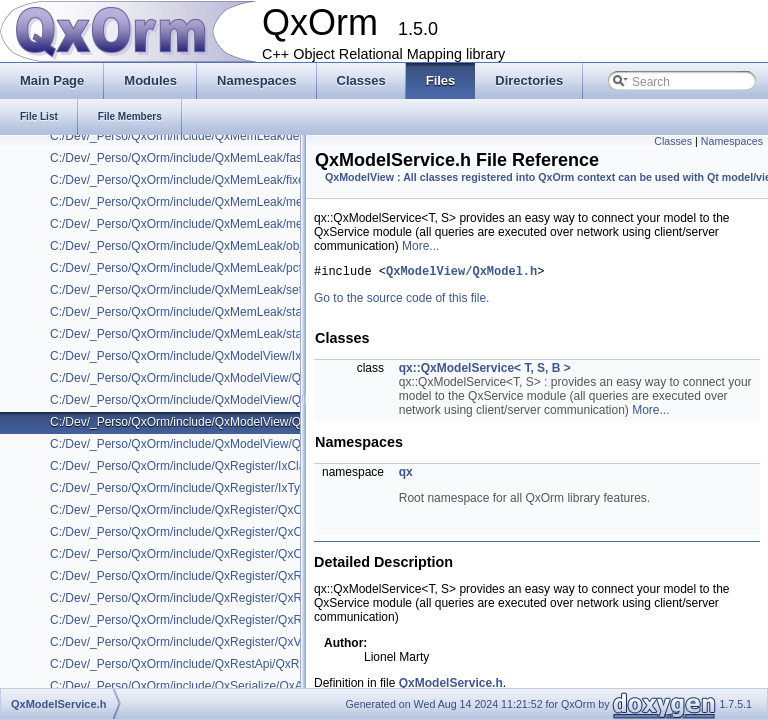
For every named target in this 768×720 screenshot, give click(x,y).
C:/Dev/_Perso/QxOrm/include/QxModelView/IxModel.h (197, 356)
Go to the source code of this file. (401, 301)
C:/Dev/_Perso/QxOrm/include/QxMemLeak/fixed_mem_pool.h (217, 180)
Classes (673, 141)
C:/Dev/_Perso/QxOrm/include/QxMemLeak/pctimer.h (192, 268)
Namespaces (732, 141)
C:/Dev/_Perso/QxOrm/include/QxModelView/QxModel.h (200, 378)
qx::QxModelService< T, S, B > (485, 371)
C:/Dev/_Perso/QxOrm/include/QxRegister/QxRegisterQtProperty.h (227, 620)
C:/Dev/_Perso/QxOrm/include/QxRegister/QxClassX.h (195, 554)
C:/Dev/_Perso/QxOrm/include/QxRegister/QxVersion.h (196, 642)
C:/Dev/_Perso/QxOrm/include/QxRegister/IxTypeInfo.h (196, 488)
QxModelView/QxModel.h (461, 273)
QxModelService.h (451, 686)
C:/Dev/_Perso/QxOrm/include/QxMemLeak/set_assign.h (201, 290)
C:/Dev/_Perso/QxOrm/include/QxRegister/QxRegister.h (198, 576)
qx (406, 475)
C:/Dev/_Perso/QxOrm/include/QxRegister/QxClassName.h (207, 532)
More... (420, 246)
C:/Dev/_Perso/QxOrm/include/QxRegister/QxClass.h (191, 510)
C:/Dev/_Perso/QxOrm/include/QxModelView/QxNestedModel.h (219, 444)
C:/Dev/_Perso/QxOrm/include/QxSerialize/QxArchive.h (197, 686)
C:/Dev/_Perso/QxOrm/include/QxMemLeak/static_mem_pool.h (218, 334)
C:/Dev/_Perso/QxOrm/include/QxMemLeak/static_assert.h (206, 312)
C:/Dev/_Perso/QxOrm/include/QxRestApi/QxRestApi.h (196, 664)
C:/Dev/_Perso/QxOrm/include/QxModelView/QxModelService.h (220, 422)
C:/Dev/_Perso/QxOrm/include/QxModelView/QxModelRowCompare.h (236, 400)
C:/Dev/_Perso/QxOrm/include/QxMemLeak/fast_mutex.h (202, 158)
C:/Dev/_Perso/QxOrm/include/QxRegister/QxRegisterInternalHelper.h (236, 598)
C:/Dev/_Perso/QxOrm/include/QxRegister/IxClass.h (188, 466)
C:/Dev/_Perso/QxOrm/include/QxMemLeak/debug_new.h (203, 136)
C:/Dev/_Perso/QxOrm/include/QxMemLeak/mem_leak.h (200, 202)
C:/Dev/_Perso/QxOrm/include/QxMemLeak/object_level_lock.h (218, 246)
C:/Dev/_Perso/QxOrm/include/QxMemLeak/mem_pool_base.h (217, 224)
